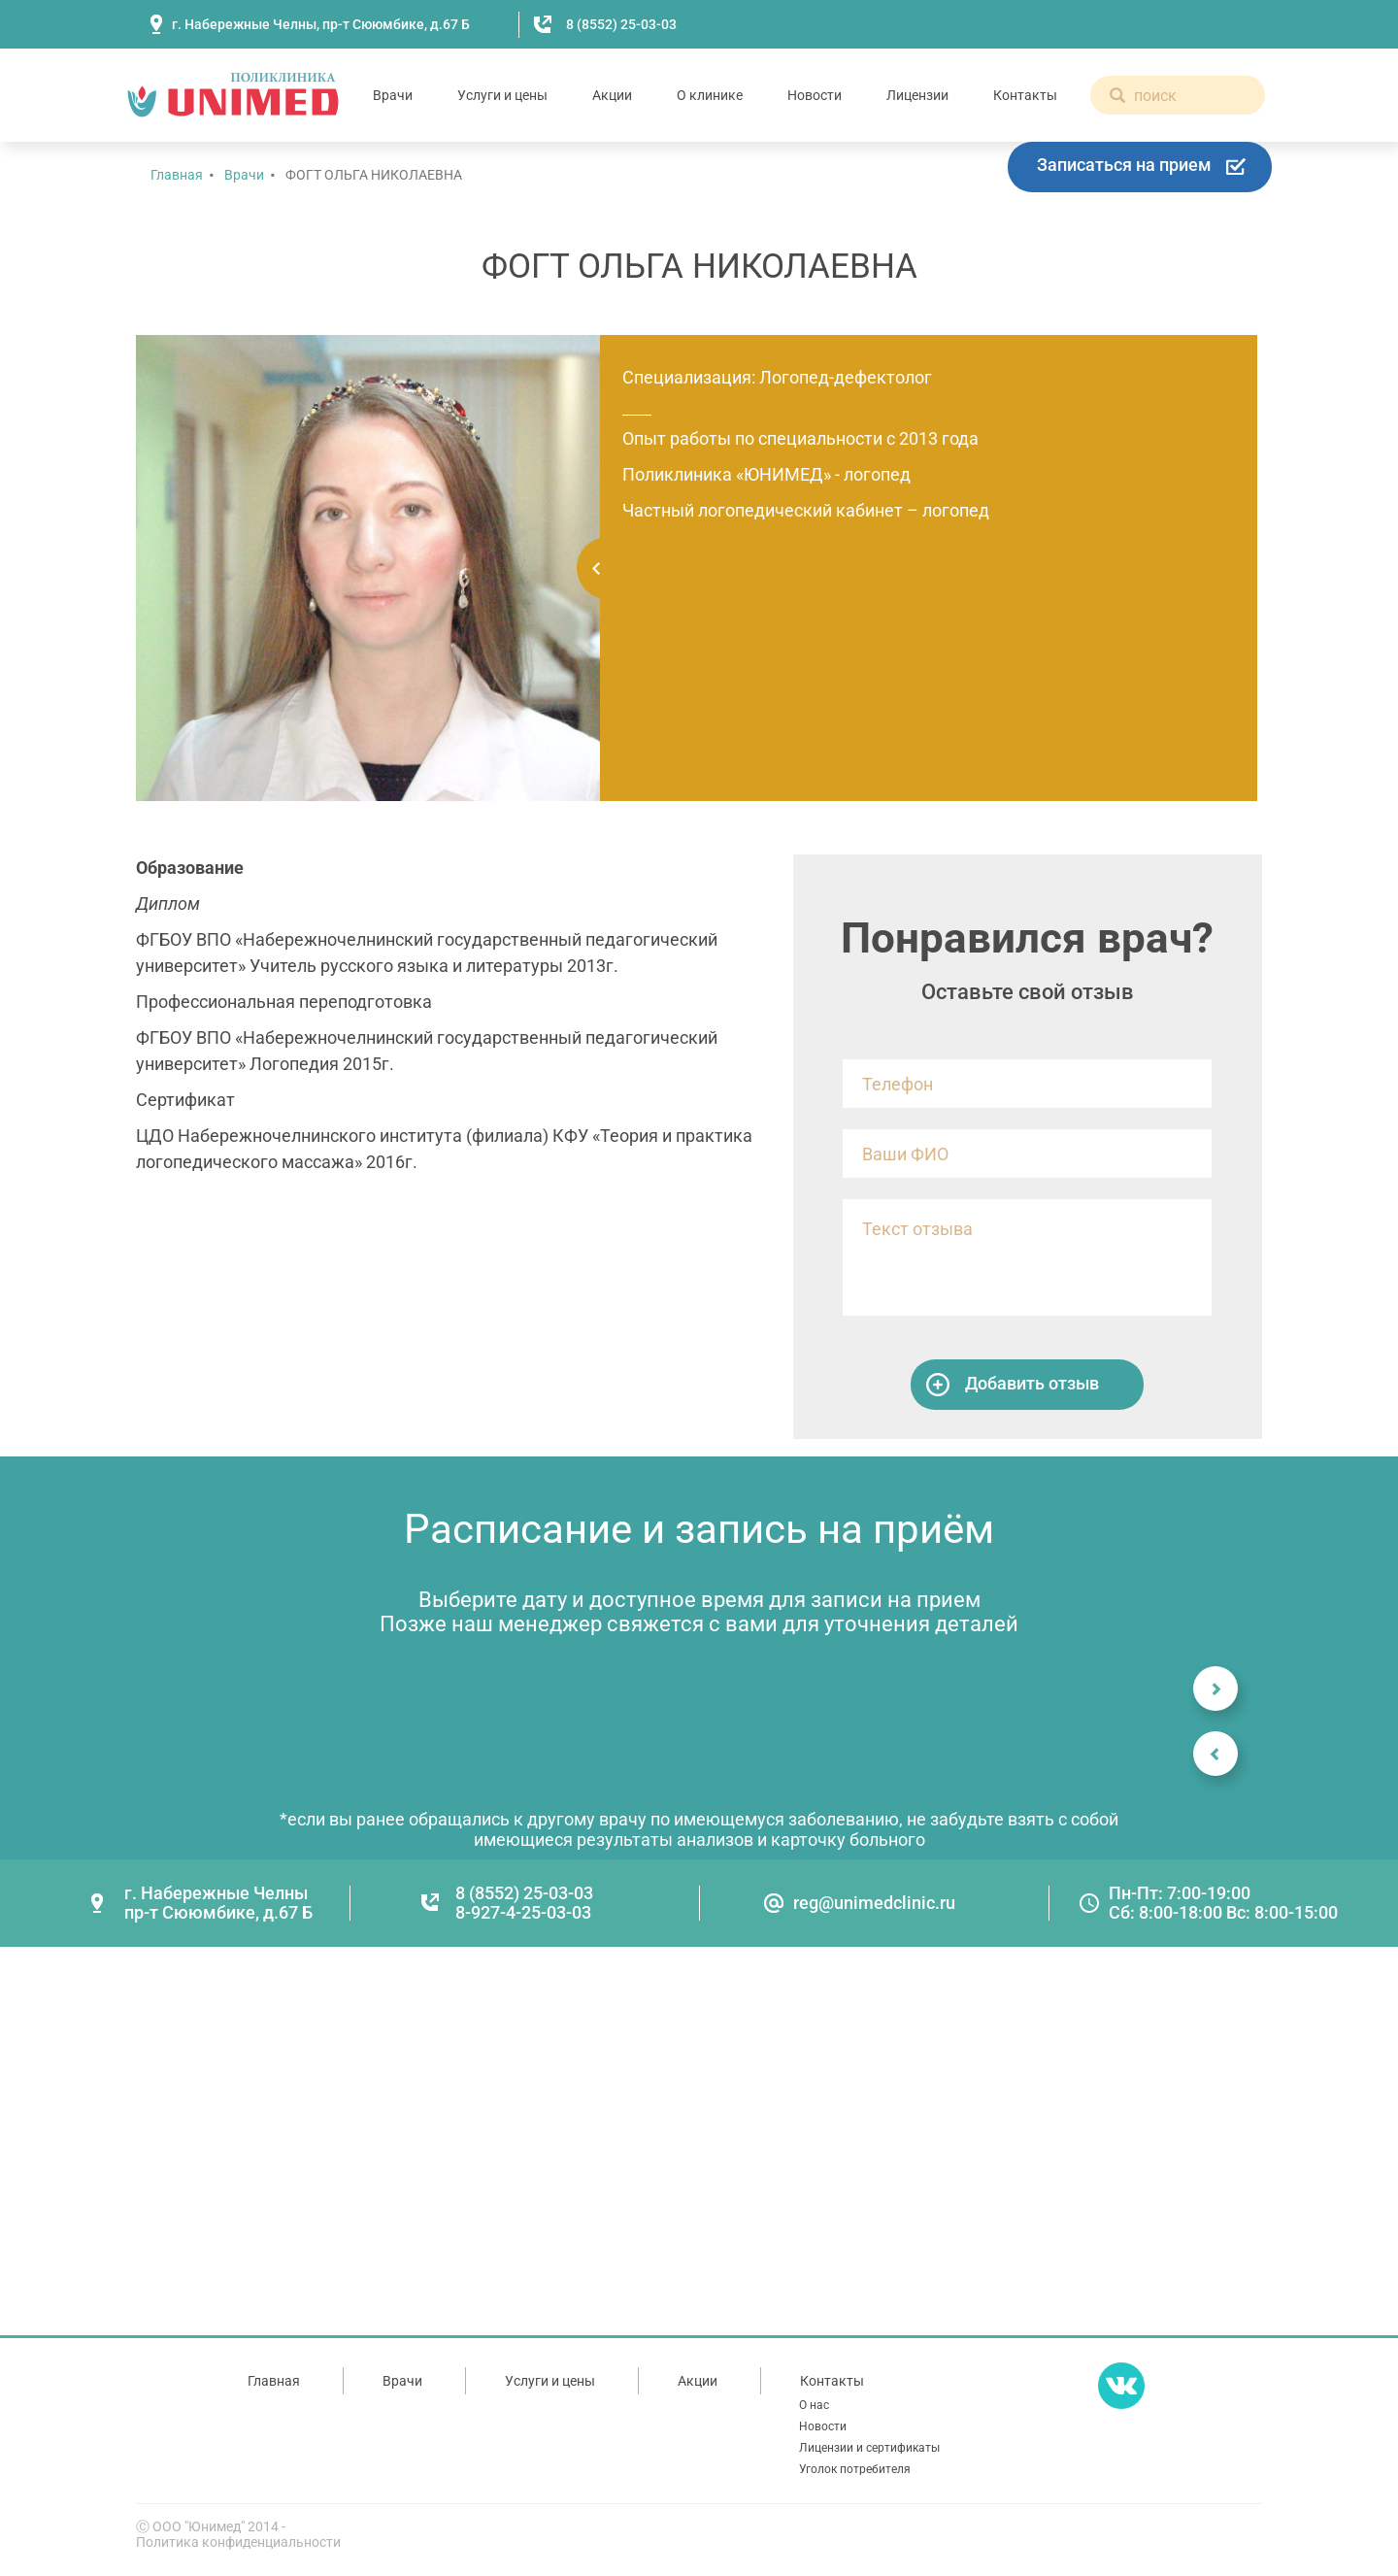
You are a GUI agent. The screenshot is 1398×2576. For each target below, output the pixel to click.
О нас (814, 2405)
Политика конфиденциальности (238, 2542)
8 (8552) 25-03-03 (621, 24)
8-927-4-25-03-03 (523, 1912)
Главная (176, 175)
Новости (814, 95)
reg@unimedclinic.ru (874, 1902)
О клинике (710, 95)
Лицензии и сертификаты (869, 2448)
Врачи (393, 95)
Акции (612, 95)
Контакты (1025, 95)
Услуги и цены (502, 95)
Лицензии (917, 95)
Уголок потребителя (855, 2469)
